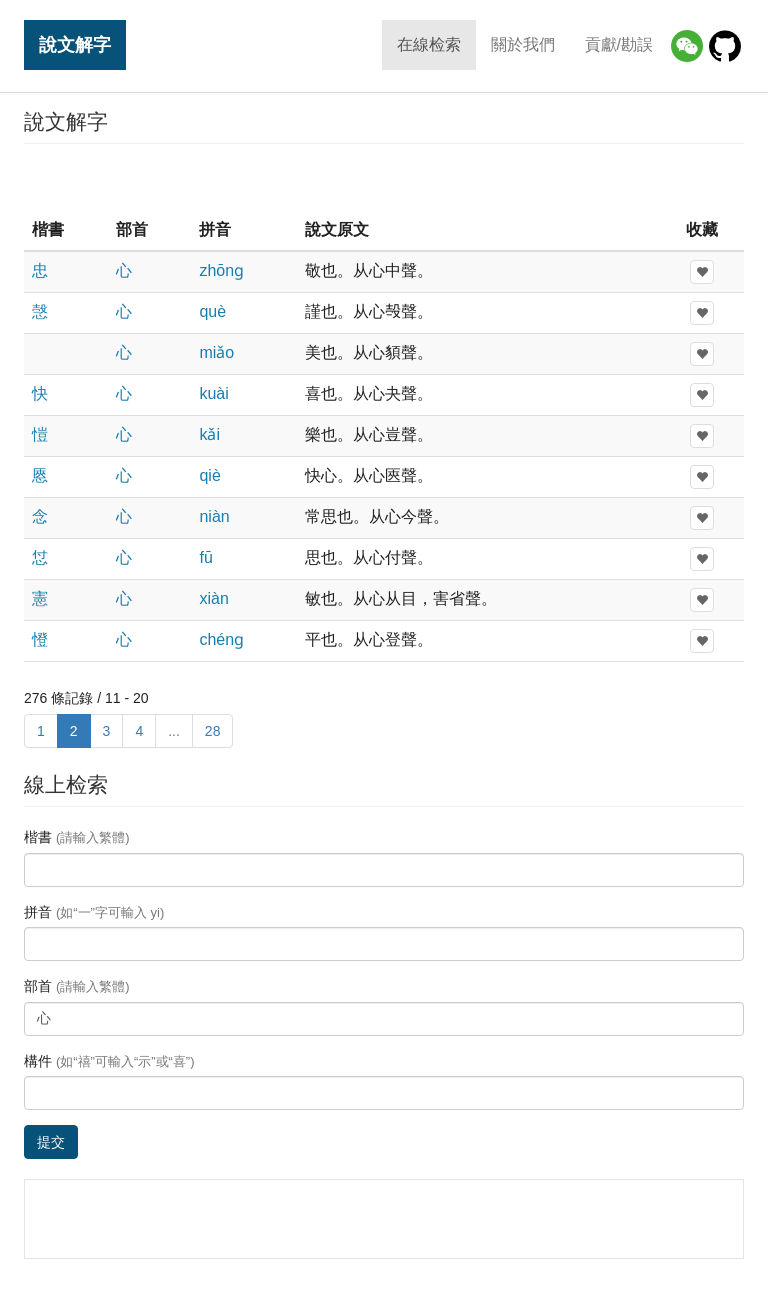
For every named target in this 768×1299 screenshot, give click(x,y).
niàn (214, 516)
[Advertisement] (384, 179)
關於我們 (523, 44)
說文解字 (75, 44)
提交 (51, 1142)
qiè (209, 475)
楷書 (77, 837)
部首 (77, 986)
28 (213, 731)
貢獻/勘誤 (619, 44)
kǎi (209, 434)
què (212, 311)
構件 (109, 1061)
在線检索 (429, 44)
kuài (213, 393)
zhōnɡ (221, 270)
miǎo (216, 352)
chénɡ (221, 639)
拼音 (94, 912)
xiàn (213, 598)
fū (205, 557)
